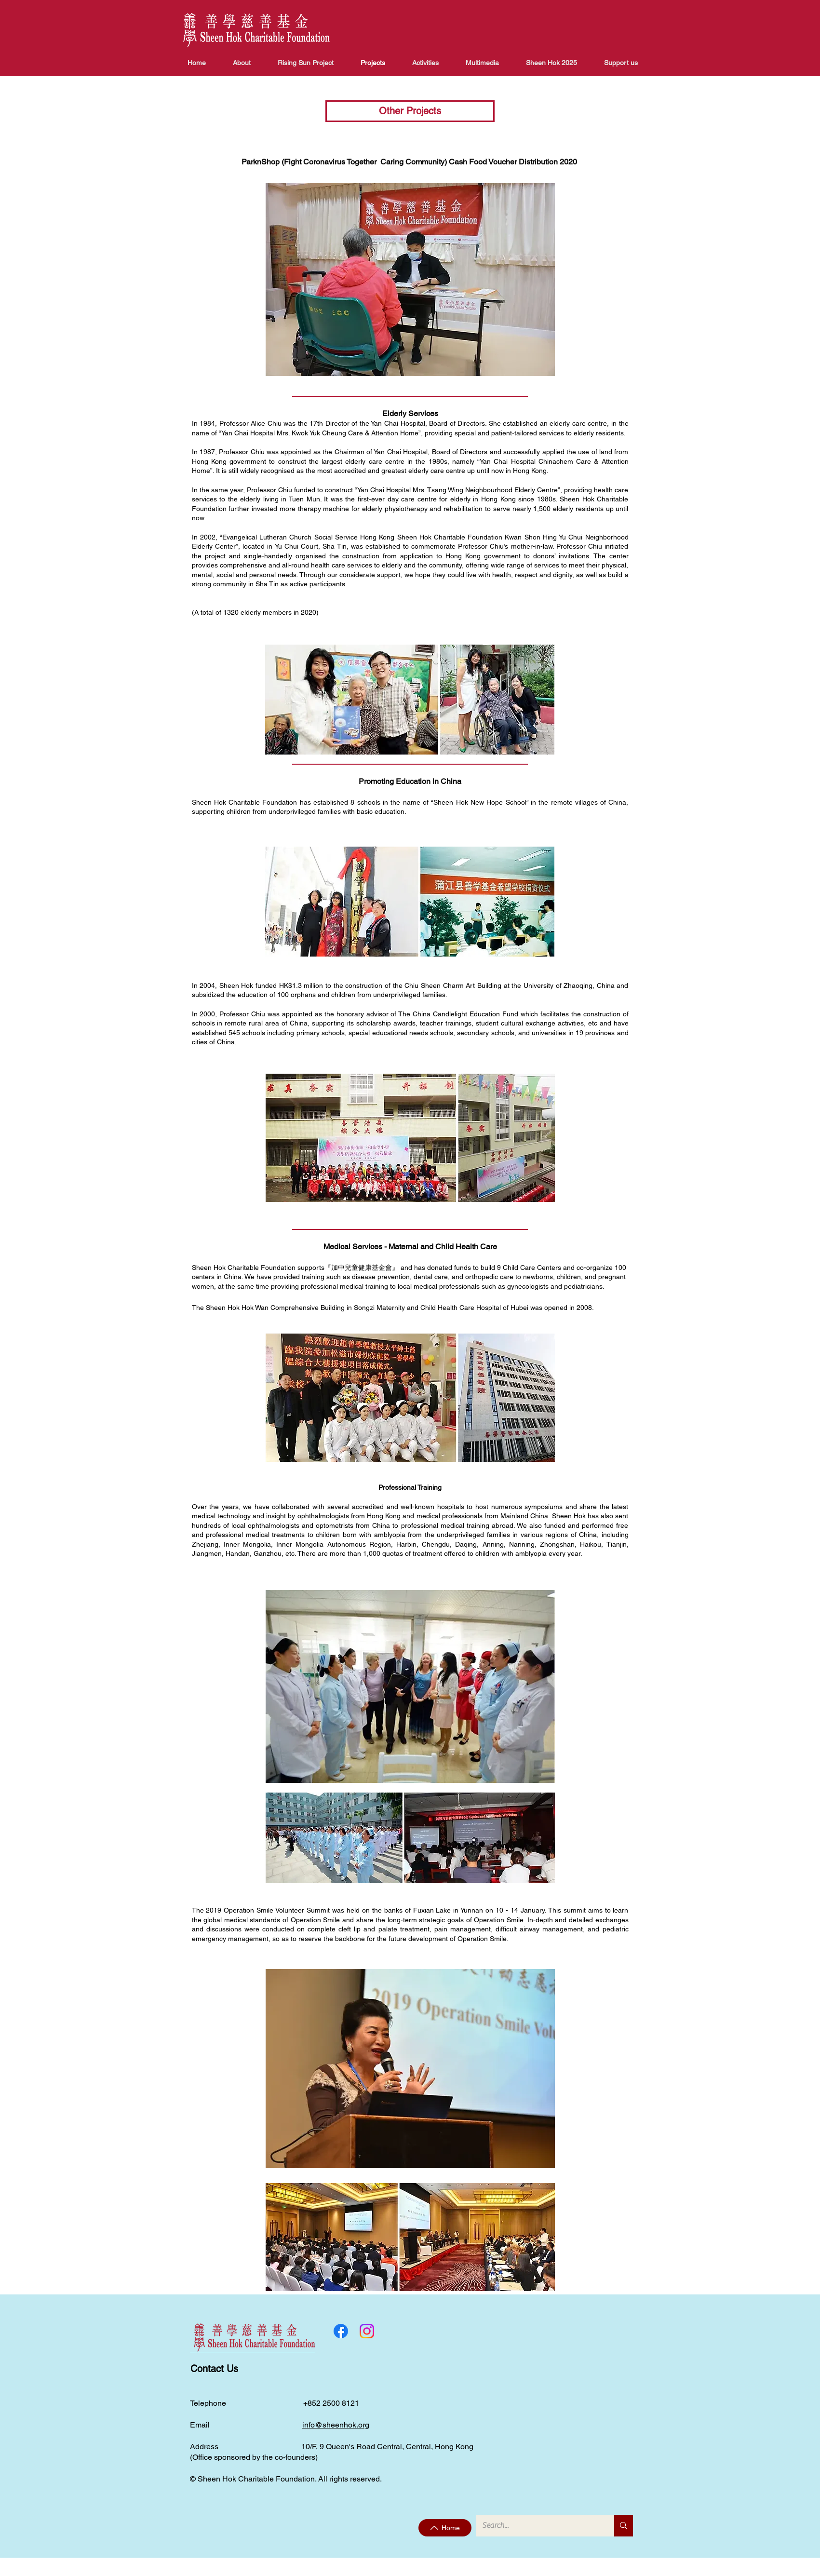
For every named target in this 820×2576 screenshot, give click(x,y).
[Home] (444, 2527)
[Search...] (538, 2525)
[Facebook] (340, 2331)
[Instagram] (366, 2331)
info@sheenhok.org (335, 2424)
